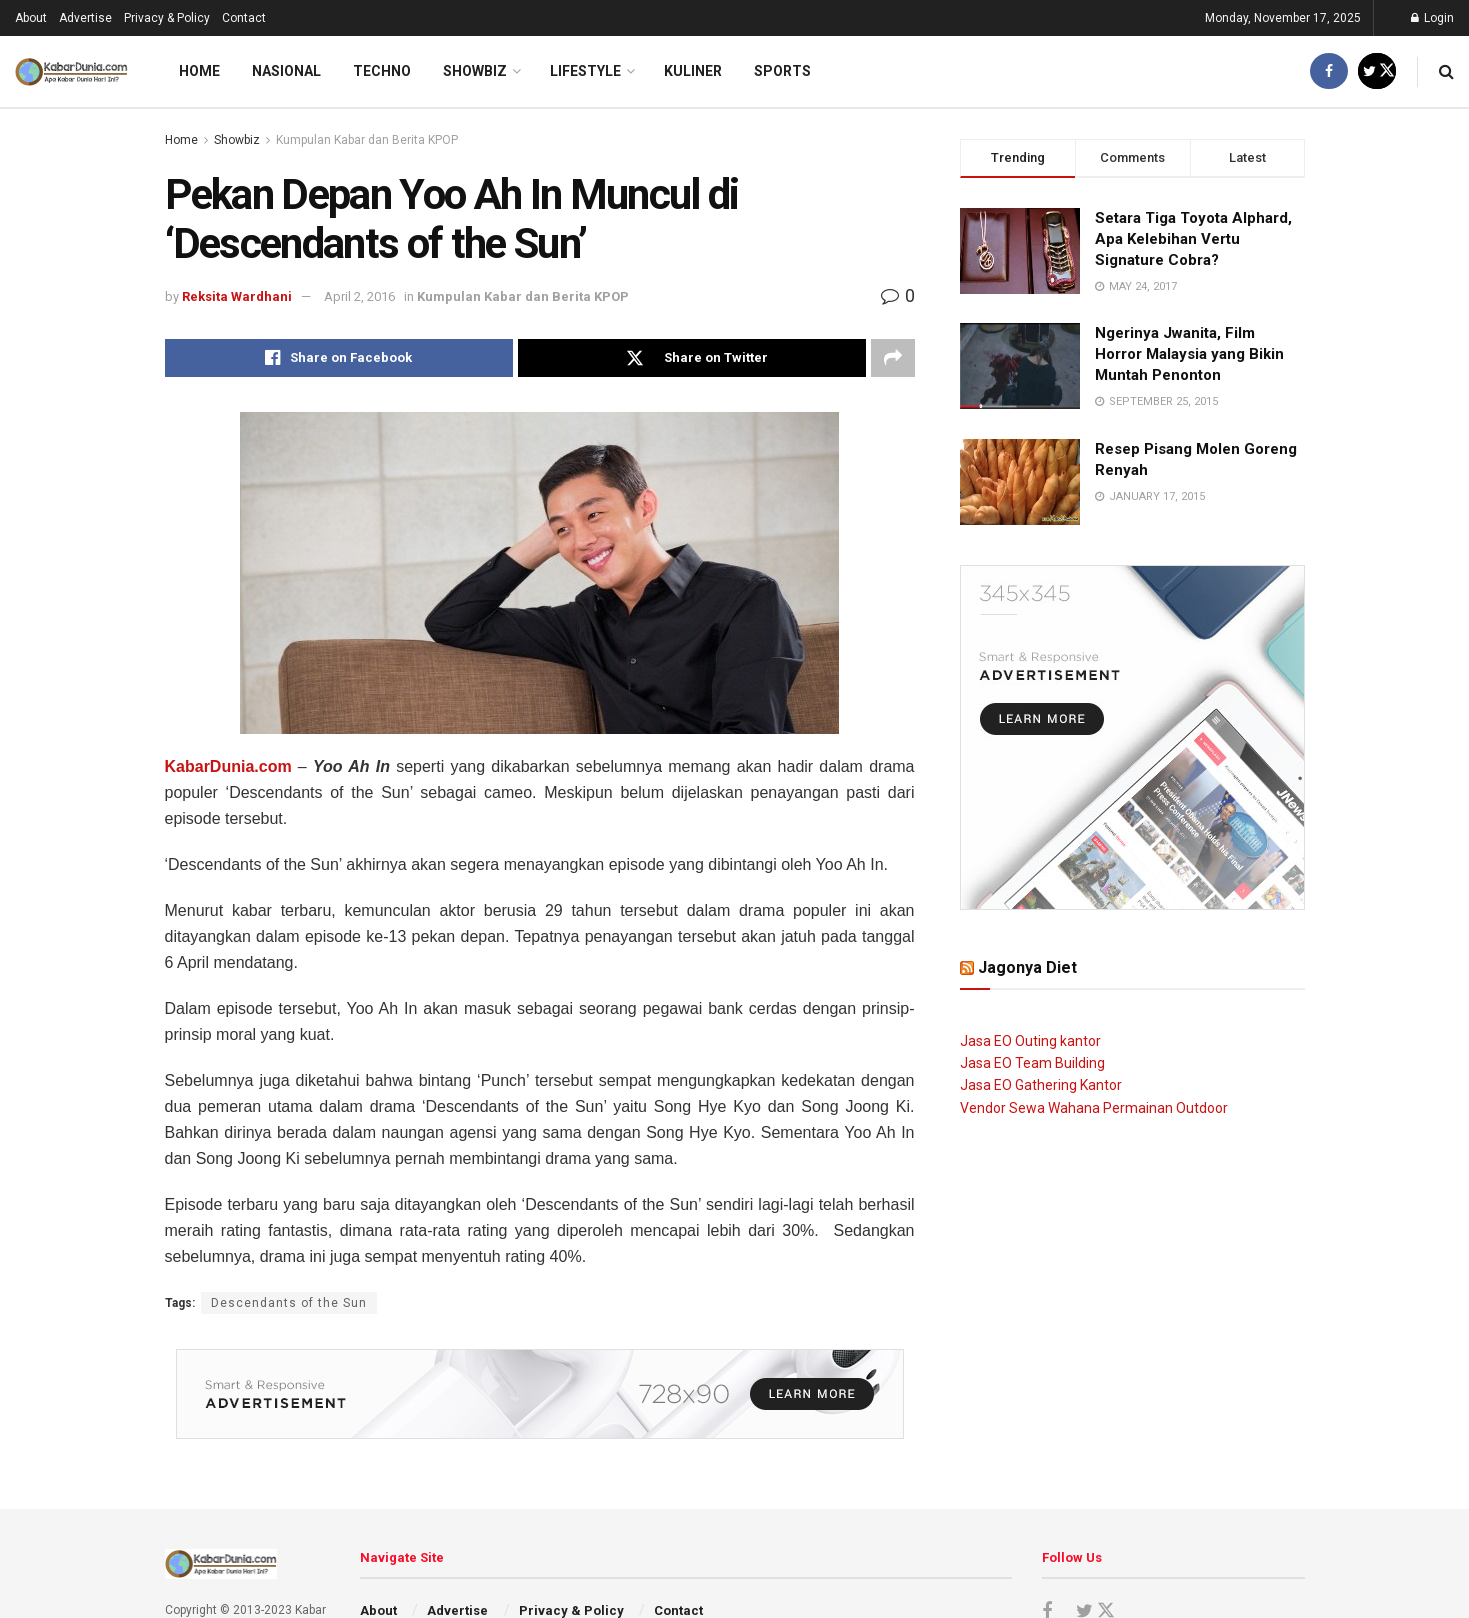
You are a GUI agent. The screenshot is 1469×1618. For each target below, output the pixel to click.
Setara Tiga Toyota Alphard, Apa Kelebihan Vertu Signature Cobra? (1193, 239)
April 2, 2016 (359, 296)
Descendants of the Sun (289, 1303)
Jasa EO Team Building (1032, 1063)
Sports (782, 71)
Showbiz (475, 71)
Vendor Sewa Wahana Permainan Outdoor (1094, 1108)
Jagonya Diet (1027, 967)
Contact (244, 18)
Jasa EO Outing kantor (1030, 1041)
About (31, 18)
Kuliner (693, 71)
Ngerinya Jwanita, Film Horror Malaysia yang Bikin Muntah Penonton (1189, 354)
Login (1432, 18)
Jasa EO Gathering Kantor (1041, 1085)
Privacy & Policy (167, 18)
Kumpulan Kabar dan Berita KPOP (367, 140)
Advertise (85, 18)
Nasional (286, 71)
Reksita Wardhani (237, 296)
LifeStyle (585, 71)
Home (199, 71)
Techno (382, 71)
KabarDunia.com (228, 766)
